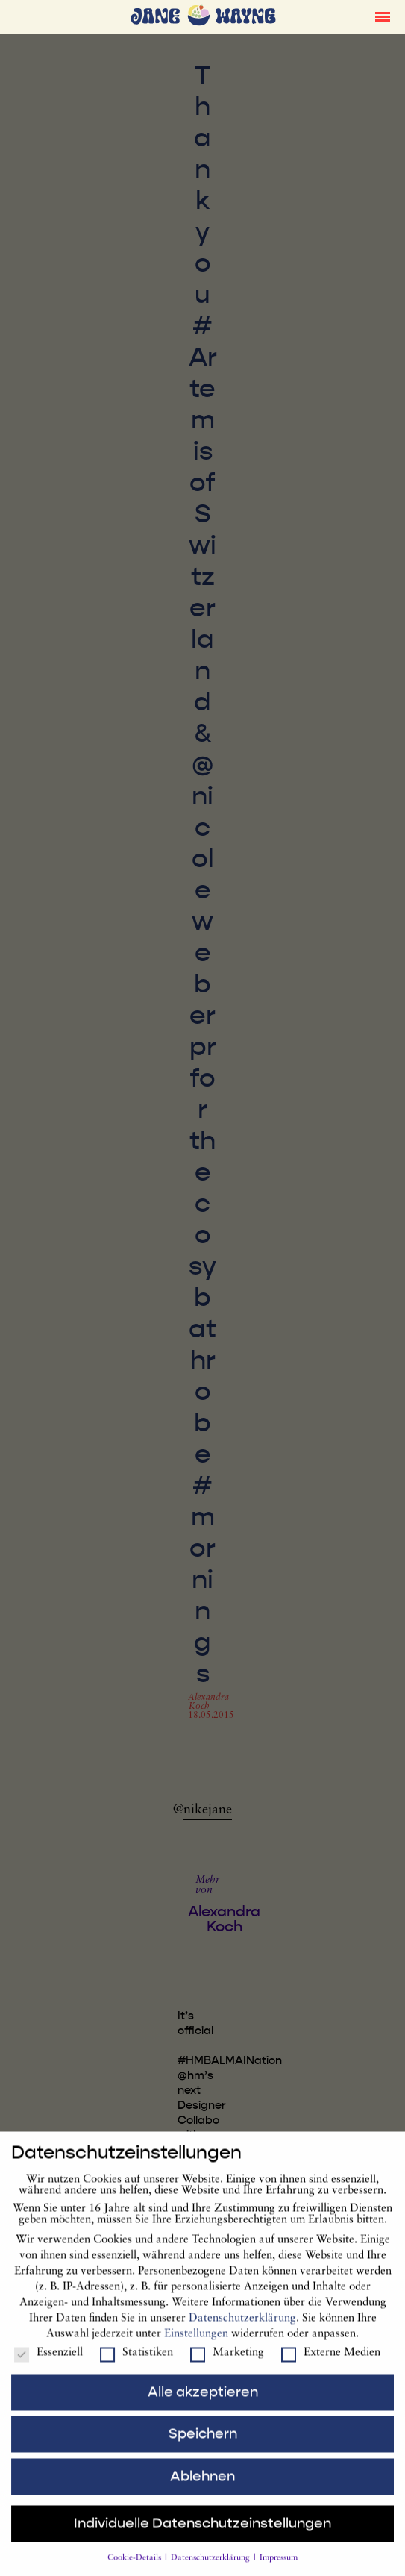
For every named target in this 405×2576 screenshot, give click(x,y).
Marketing (227, 2363)
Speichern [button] (203, 2444)
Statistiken (136, 2363)
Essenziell (48, 2363)
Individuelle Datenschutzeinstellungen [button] (202, 2533)
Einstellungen (196, 2343)
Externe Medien (330, 2363)
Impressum (279, 2568)
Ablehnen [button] (202, 2485)
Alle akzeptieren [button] (203, 2401)
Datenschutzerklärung (242, 2327)
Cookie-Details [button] (135, 2568)
